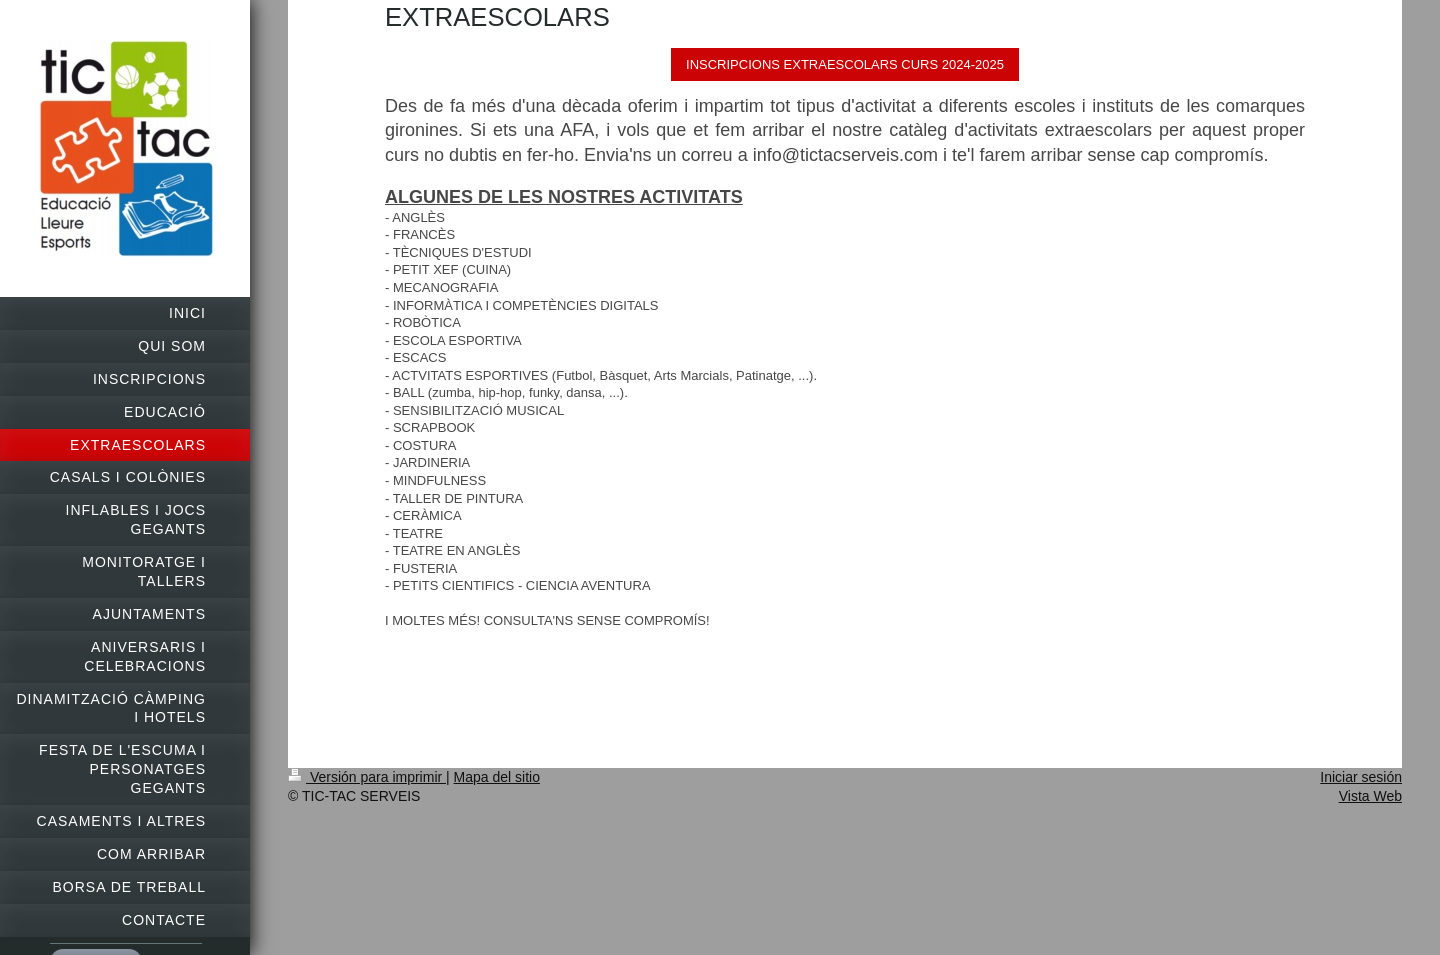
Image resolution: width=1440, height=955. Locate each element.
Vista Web (1370, 796)
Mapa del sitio (497, 777)
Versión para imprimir (367, 777)
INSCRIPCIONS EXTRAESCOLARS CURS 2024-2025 (845, 64)
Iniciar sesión (1361, 777)
